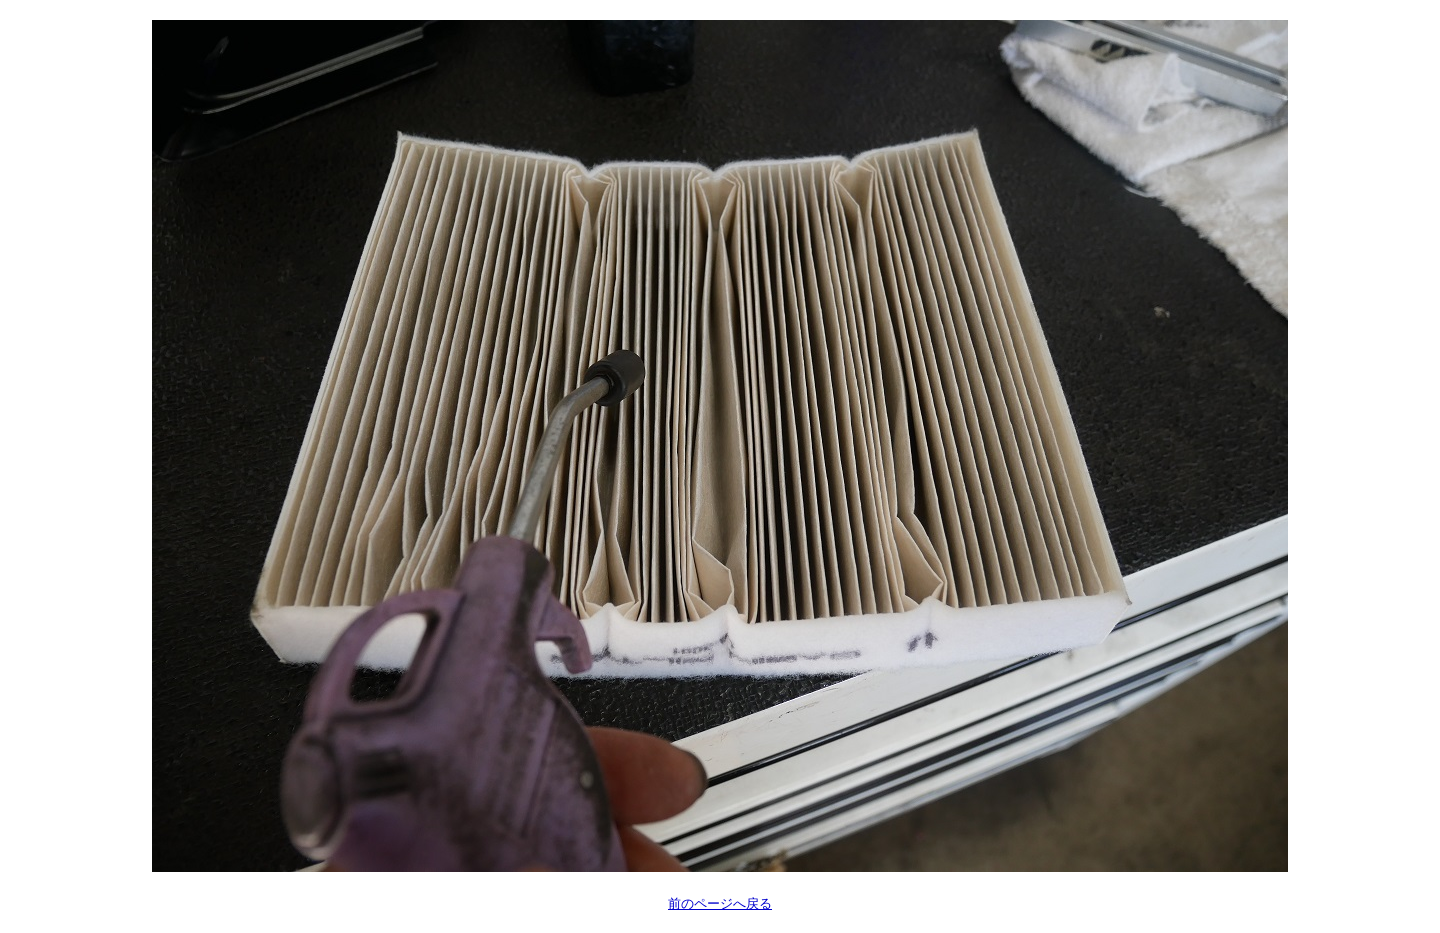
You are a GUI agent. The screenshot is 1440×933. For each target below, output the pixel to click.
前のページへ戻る (720, 903)
